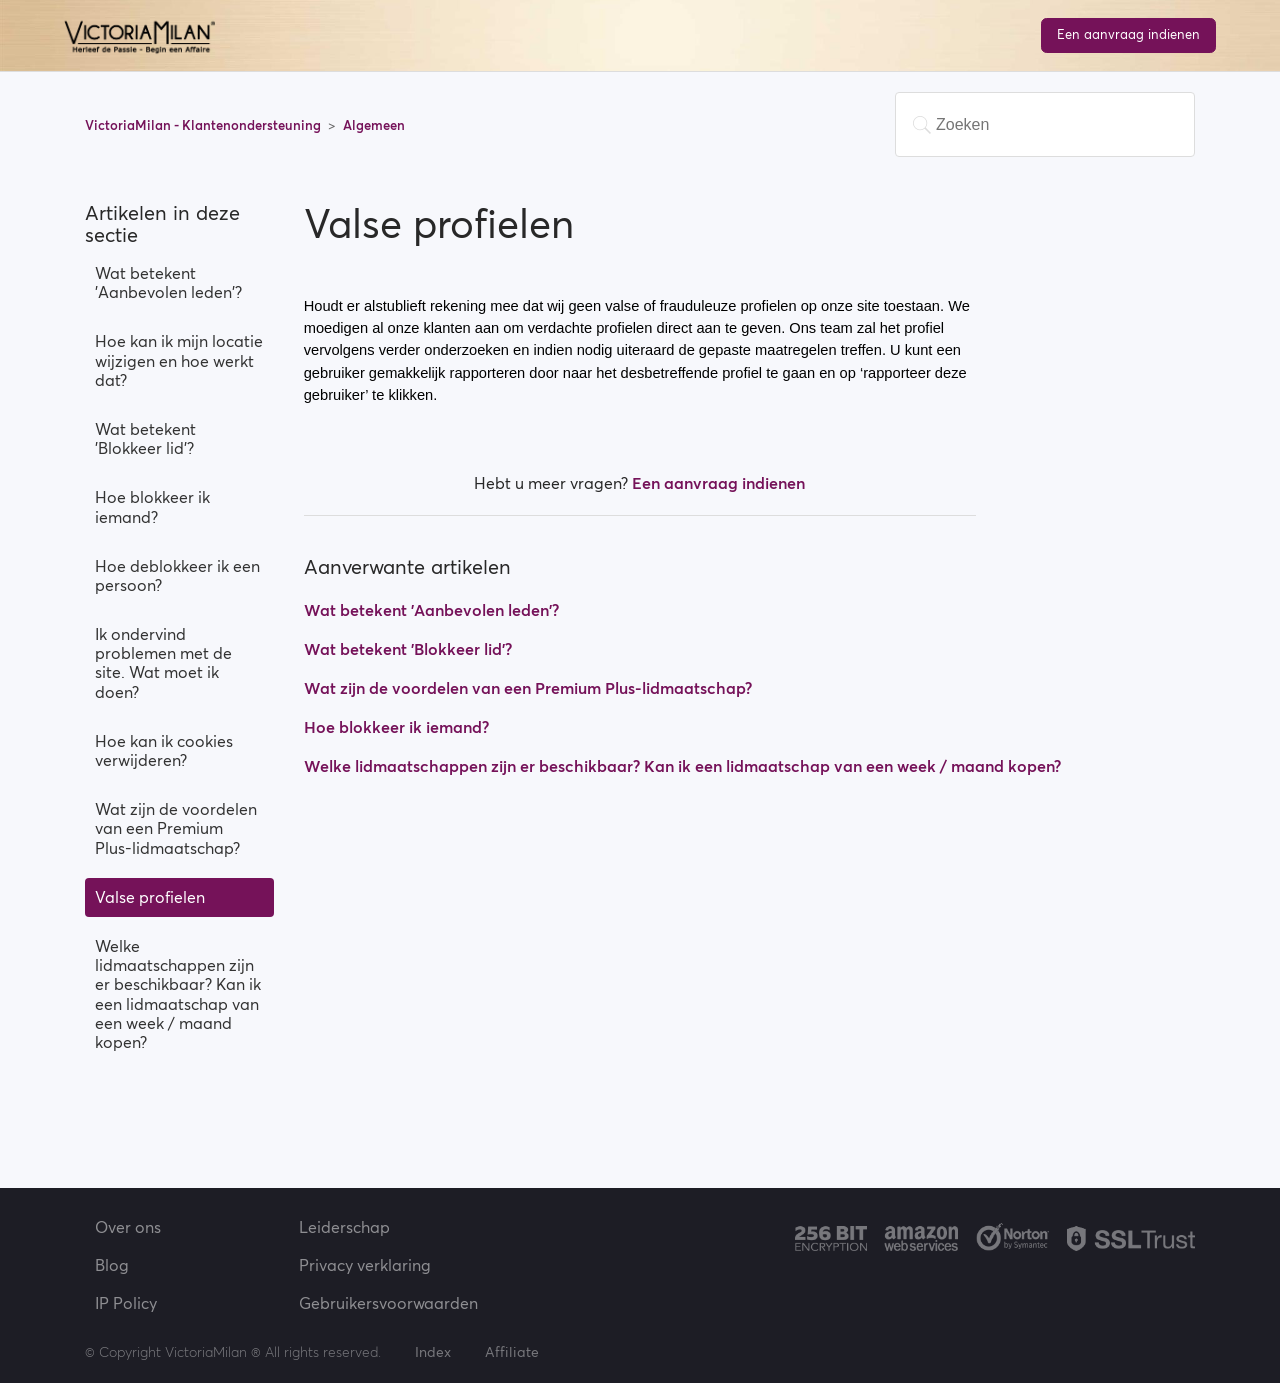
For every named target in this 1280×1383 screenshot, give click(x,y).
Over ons (128, 1227)
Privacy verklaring (365, 1265)
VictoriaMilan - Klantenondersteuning (204, 125)
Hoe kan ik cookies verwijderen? (164, 750)
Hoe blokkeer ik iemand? (152, 506)
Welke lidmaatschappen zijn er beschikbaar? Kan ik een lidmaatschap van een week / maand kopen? (178, 994)
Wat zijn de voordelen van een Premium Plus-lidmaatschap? (176, 828)
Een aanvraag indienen (1128, 34)
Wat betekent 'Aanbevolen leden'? (168, 282)
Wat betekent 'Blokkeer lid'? (145, 438)
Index (435, 1352)
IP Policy (126, 1303)
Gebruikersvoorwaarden (388, 1303)
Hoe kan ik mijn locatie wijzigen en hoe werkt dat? (179, 360)
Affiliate (512, 1352)
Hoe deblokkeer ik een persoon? (177, 575)
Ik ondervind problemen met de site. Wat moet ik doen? (163, 663)
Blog (112, 1265)
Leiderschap (344, 1227)
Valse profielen (150, 897)
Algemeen (374, 125)
